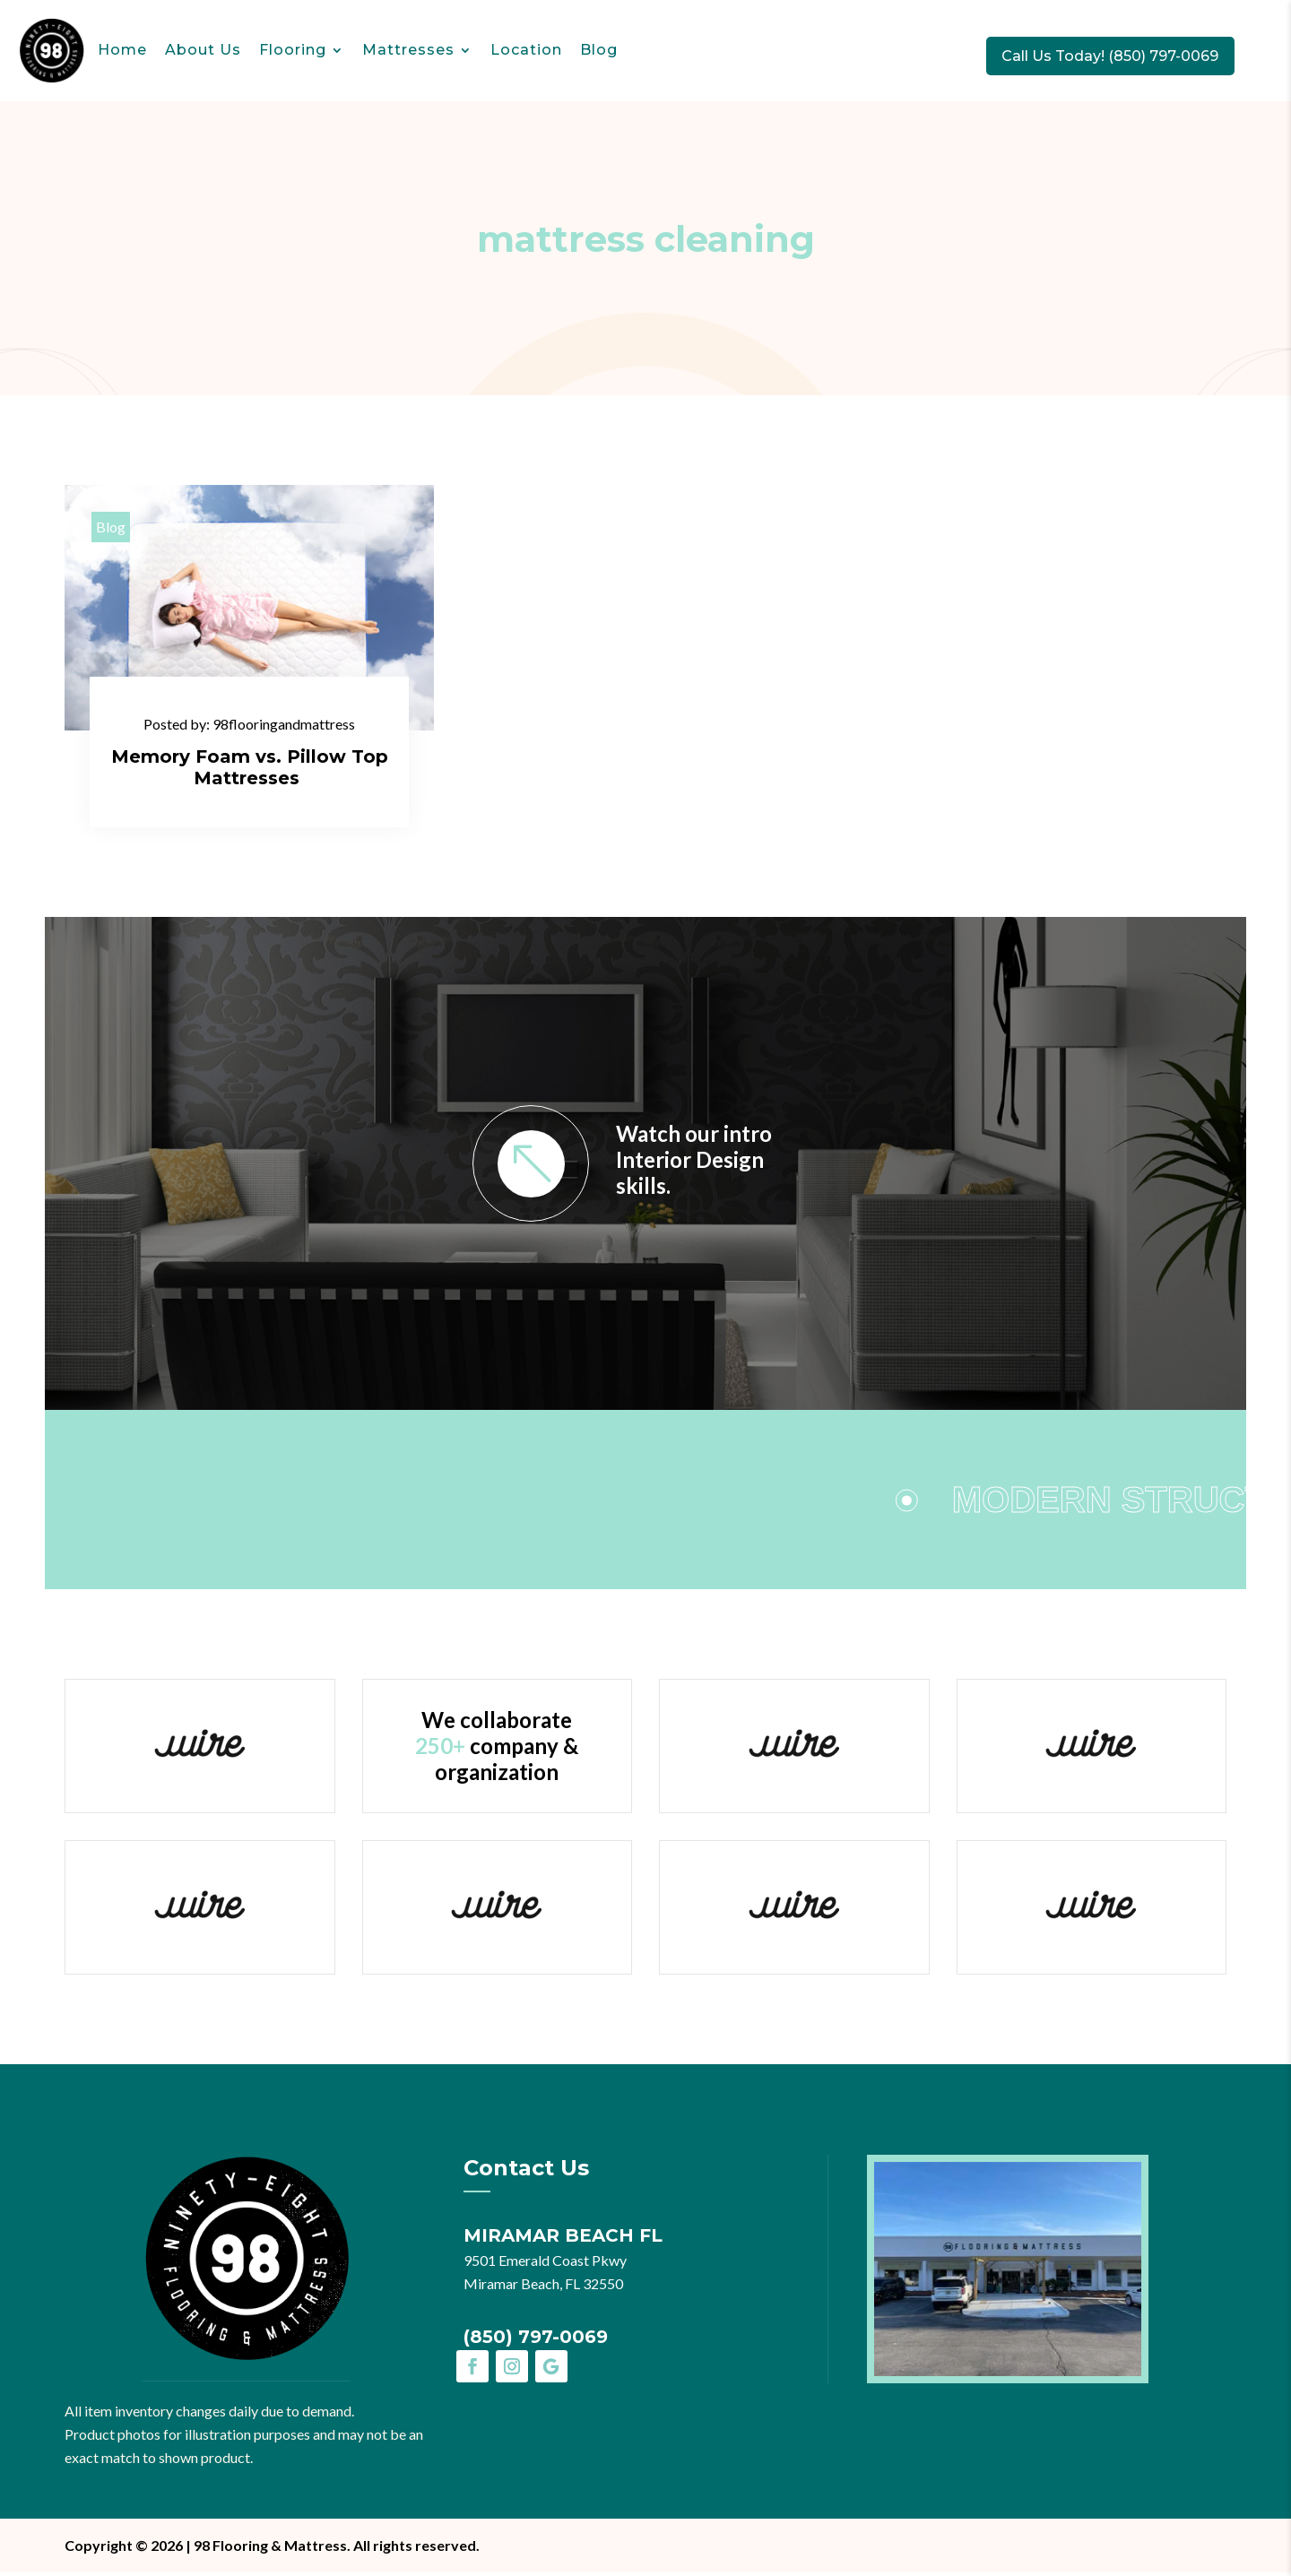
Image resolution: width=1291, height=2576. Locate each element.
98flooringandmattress (283, 725)
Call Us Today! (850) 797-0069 (1123, 55)
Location (526, 49)
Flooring (292, 49)
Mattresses (408, 49)
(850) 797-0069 (536, 2340)
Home (122, 49)
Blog (599, 49)
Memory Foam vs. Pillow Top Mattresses (249, 769)
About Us (203, 49)
